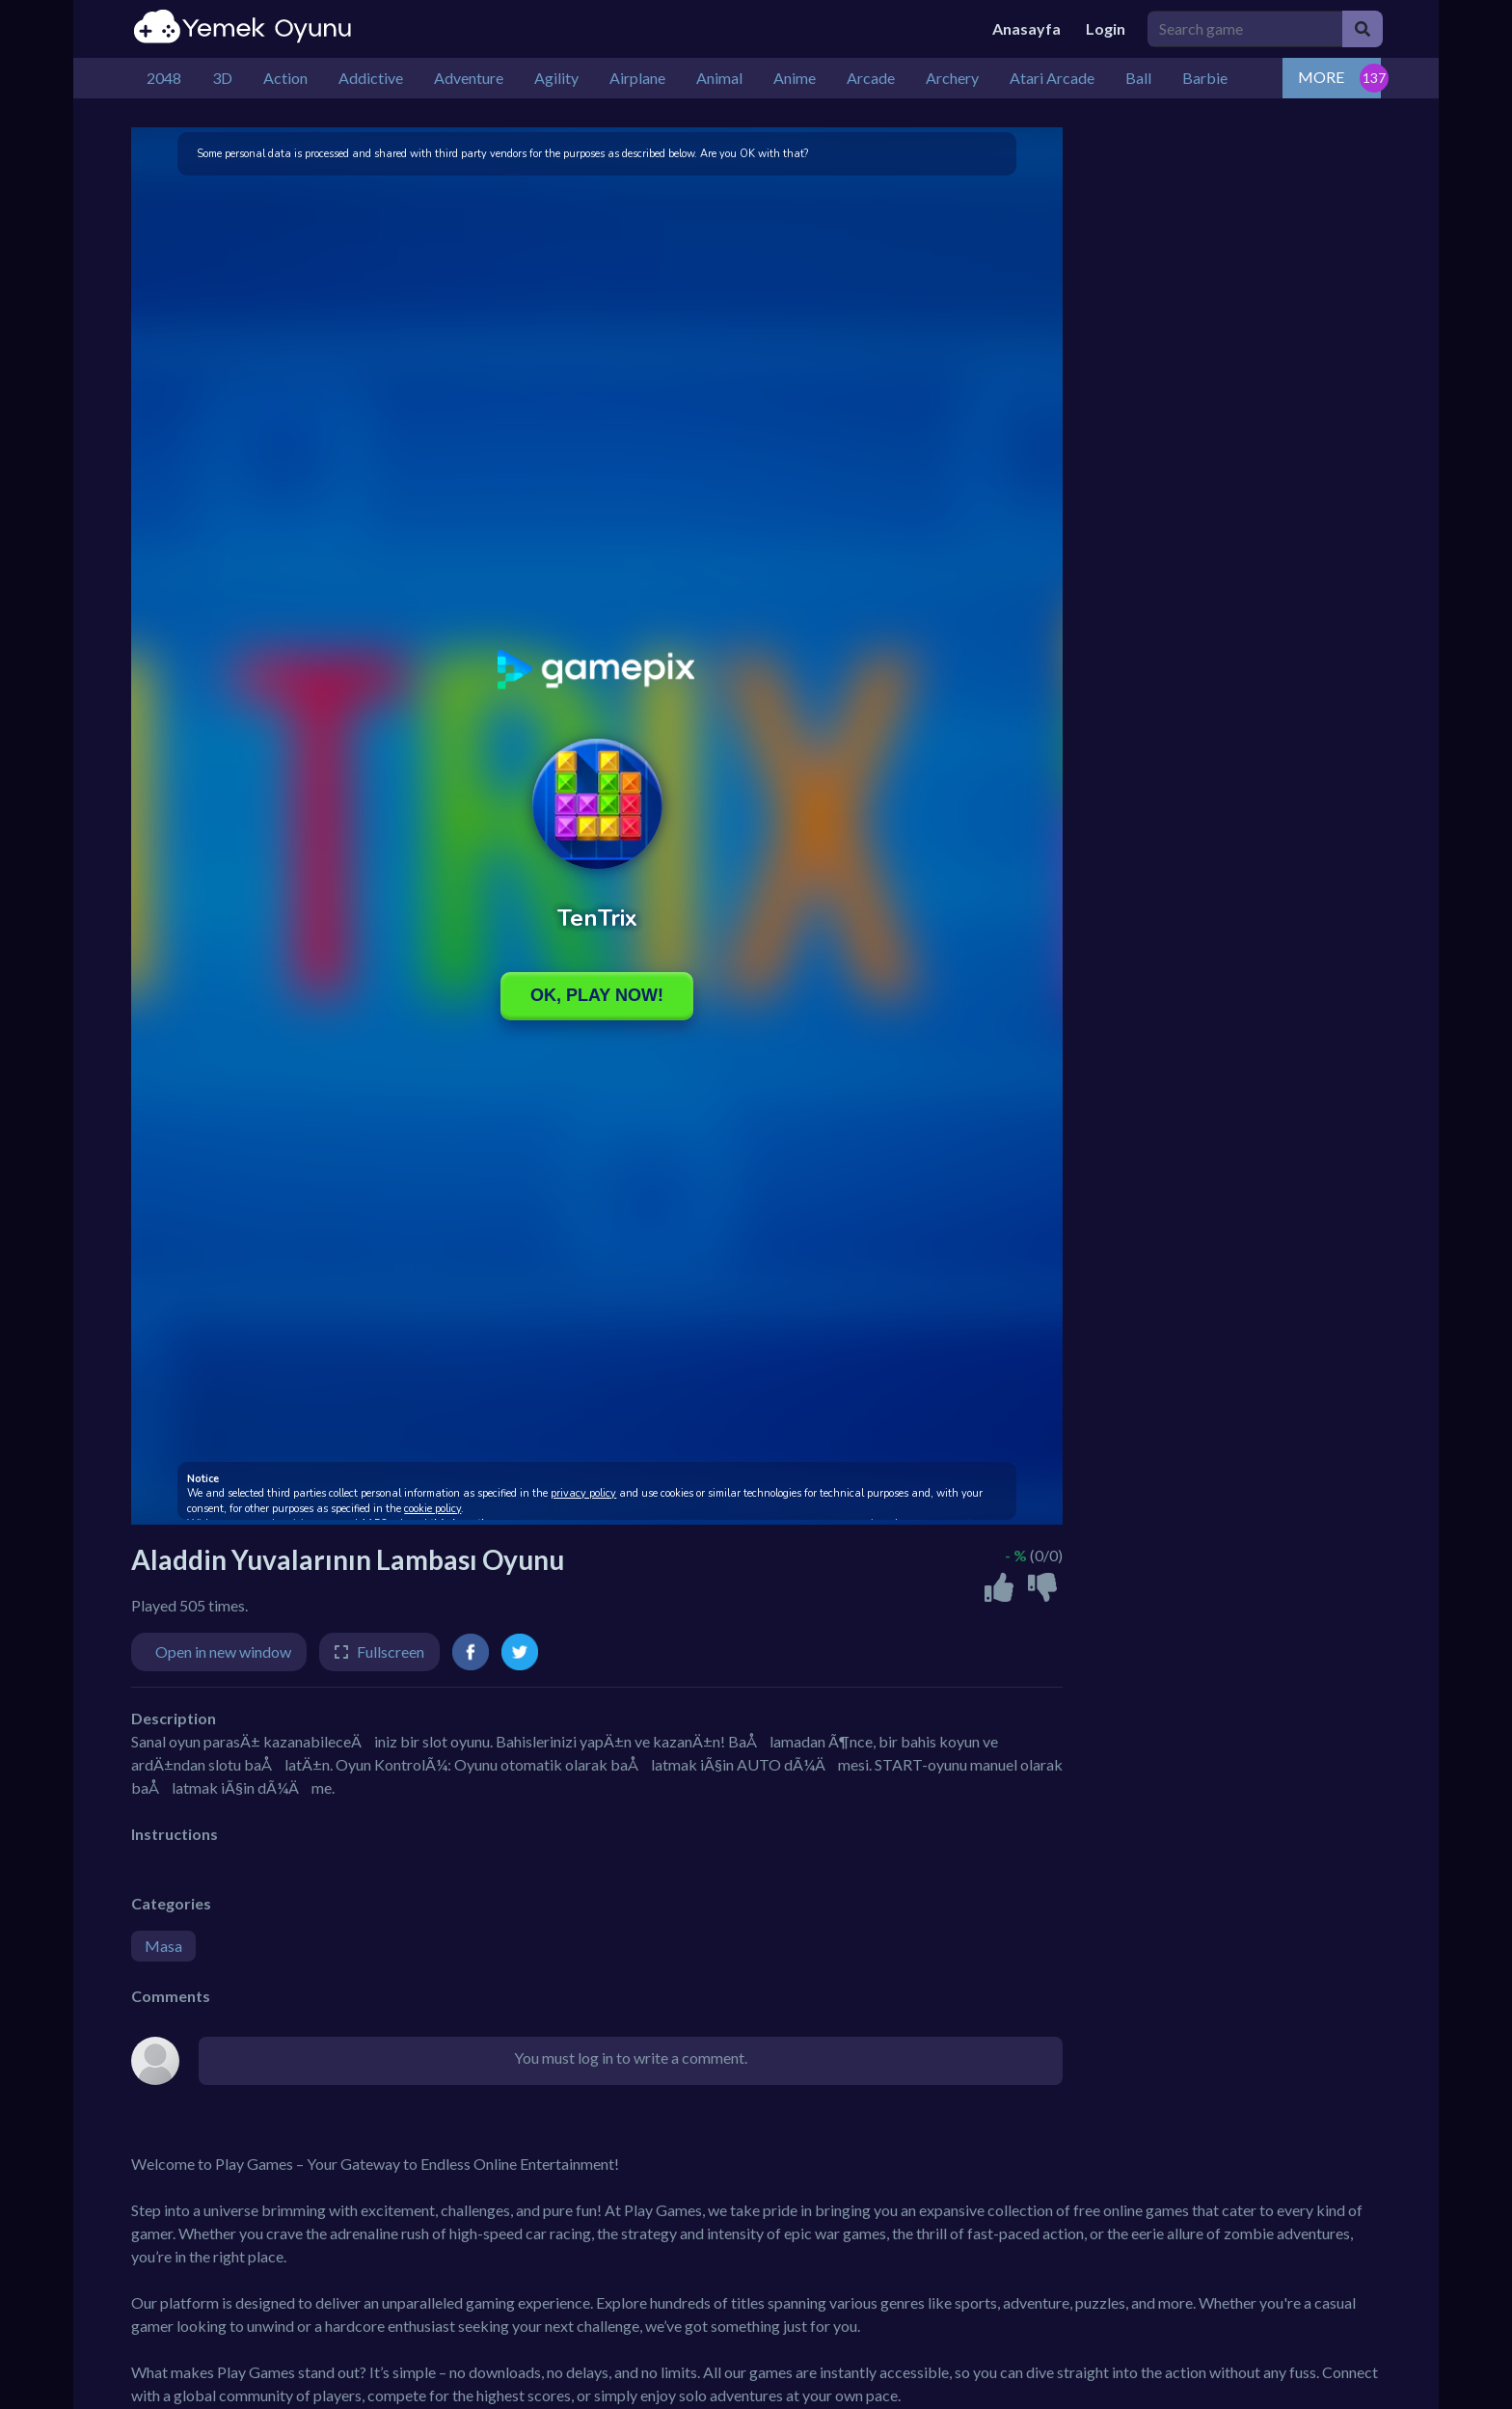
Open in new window (223, 1651)
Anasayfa (1026, 28)
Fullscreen (390, 1651)
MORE (1321, 77)
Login (1105, 28)
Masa (163, 1945)
